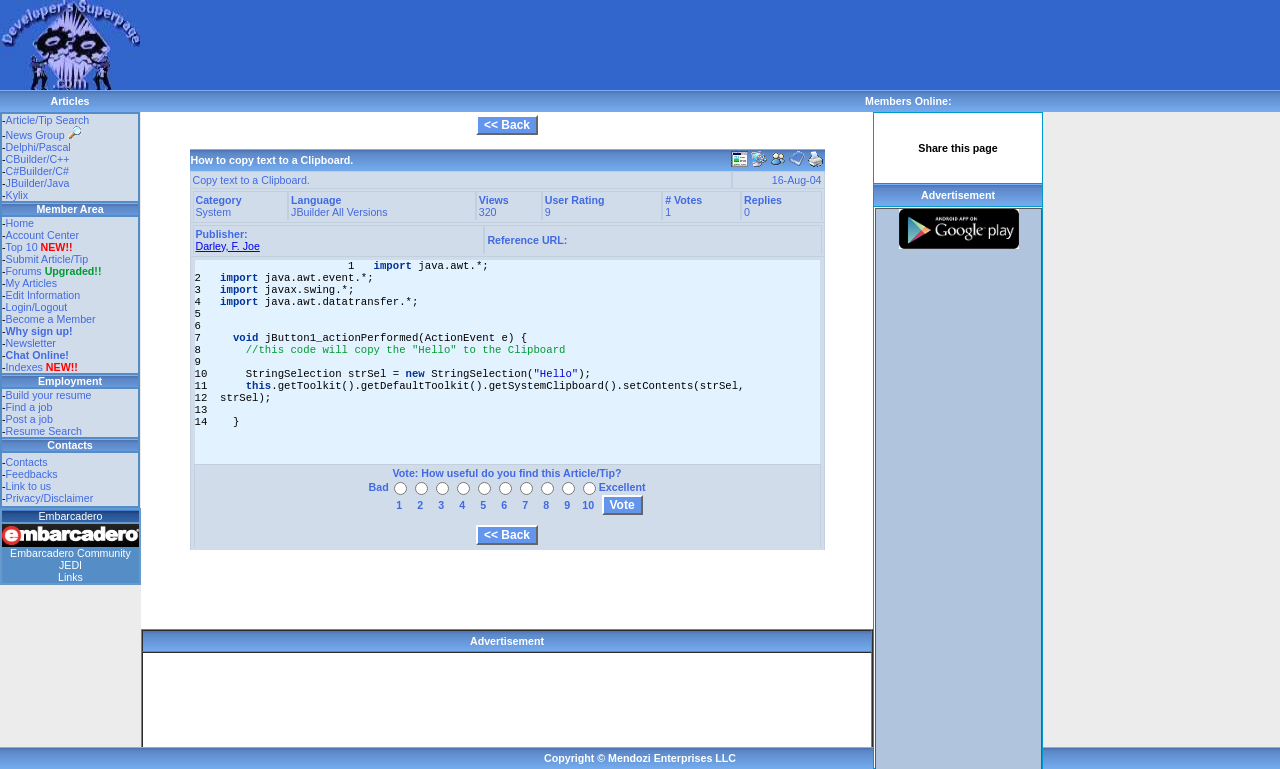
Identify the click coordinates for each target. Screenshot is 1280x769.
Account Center (42, 235)
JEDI (70, 565)
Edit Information (43, 295)
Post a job (29, 419)
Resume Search (44, 431)
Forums (54, 271)
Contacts (27, 462)
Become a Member (51, 319)
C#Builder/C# (37, 171)
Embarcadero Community (70, 553)
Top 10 (22, 247)
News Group (43, 135)
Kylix (17, 195)
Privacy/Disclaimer (50, 498)
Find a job (29, 407)
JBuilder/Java (38, 183)
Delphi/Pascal (38, 147)
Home (20, 223)
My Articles (32, 283)
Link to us (29, 486)
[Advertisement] (504, 45)
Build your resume (49, 395)
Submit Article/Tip (47, 259)
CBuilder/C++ (38, 159)
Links (70, 577)
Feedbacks (32, 474)
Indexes (24, 367)
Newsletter (31, 343)
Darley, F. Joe (228, 246)
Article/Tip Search (48, 120)
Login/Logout (37, 307)
